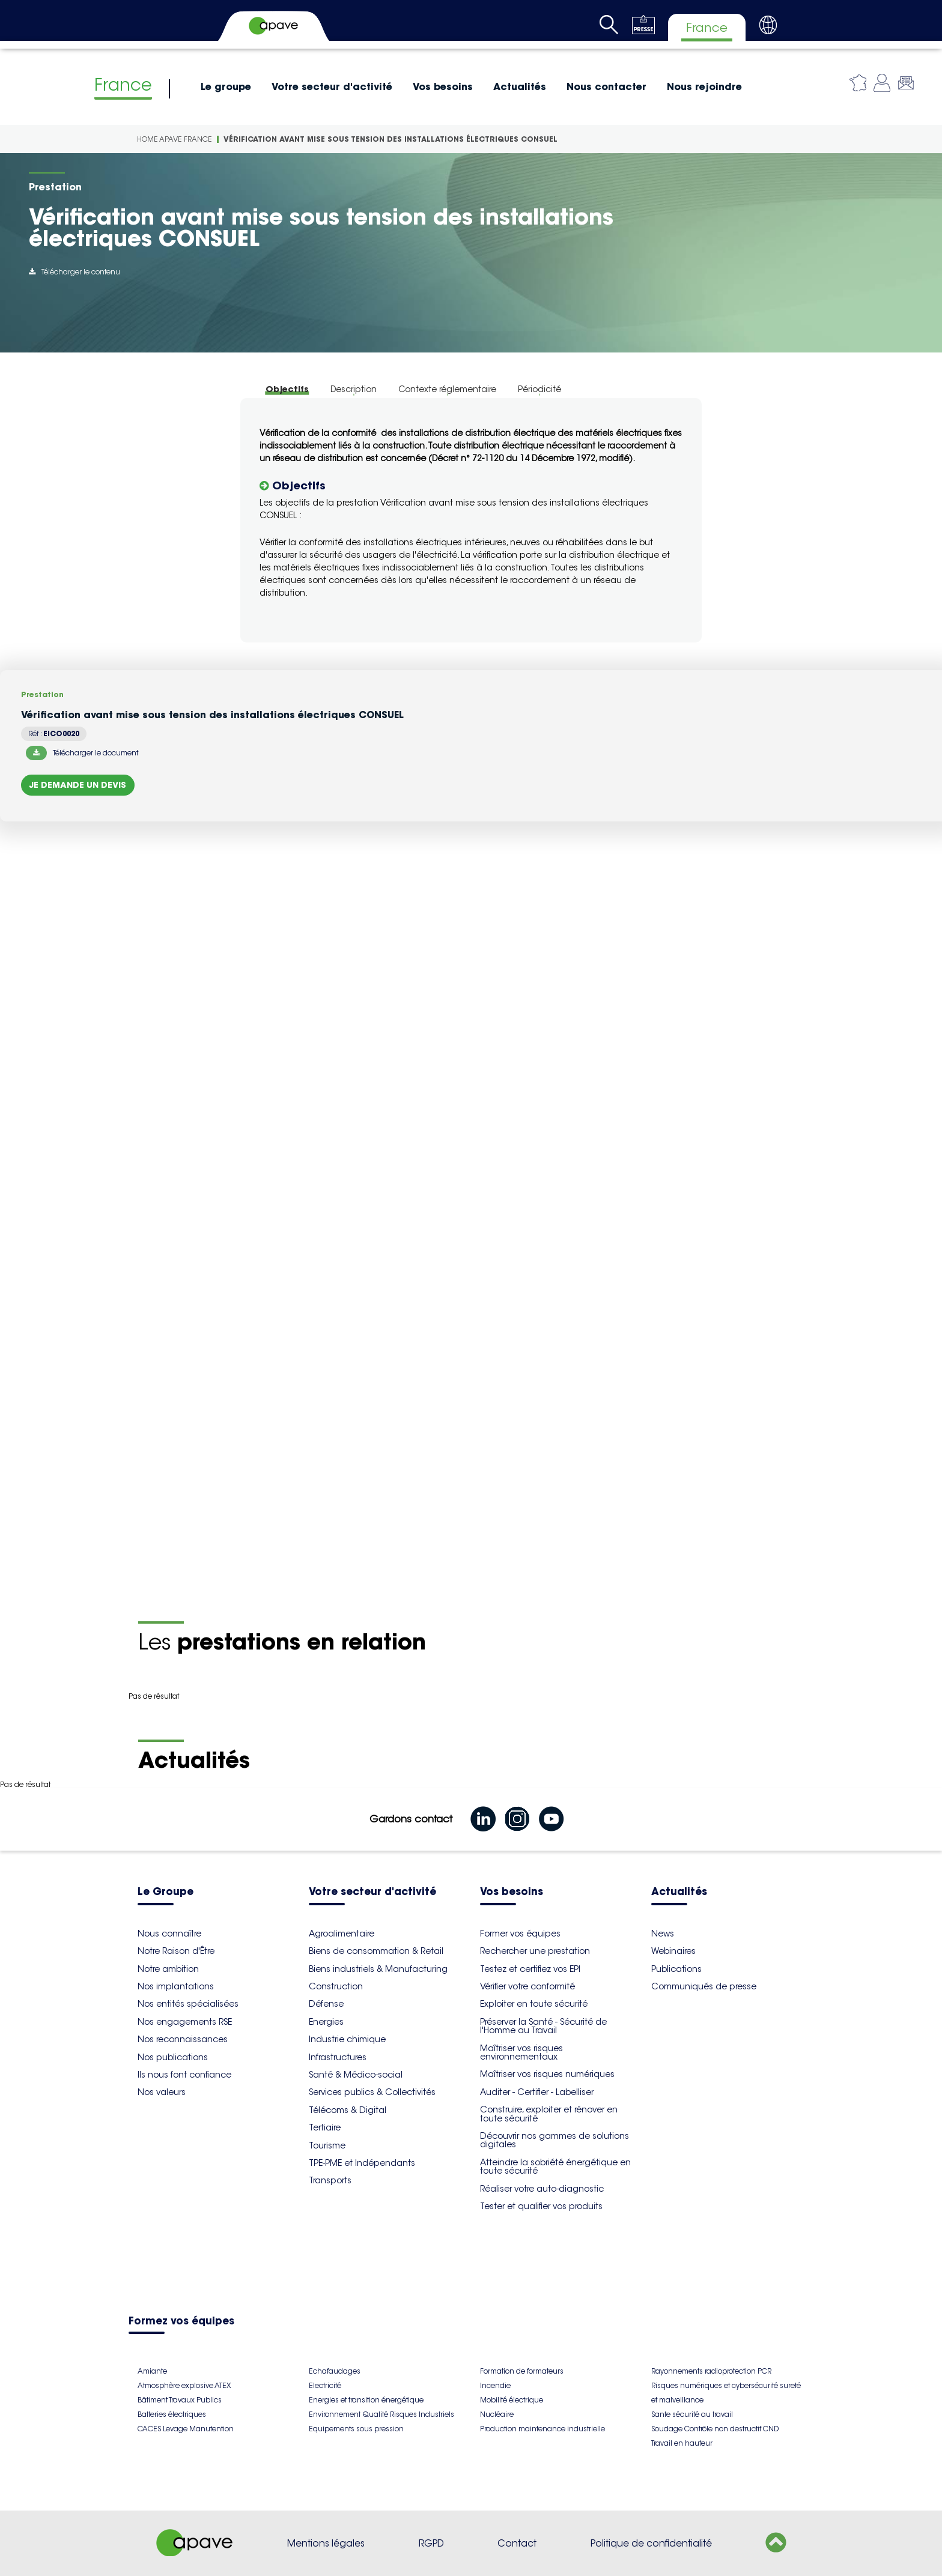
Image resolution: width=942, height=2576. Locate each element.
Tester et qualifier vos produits (541, 2206)
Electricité (325, 2385)
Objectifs (287, 389)
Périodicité (539, 389)
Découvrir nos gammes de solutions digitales (554, 2140)
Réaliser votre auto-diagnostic (542, 2188)
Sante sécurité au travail (692, 2414)
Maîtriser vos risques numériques (547, 2074)
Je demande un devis (77, 784)
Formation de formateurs (522, 2370)
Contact (516, 2543)
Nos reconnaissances (183, 2039)
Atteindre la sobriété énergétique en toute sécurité (555, 2166)
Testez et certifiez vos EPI (530, 1969)
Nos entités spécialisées (188, 2003)
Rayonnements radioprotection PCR (711, 2370)
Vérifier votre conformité (527, 1986)
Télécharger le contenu (74, 271)
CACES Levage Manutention (186, 2428)
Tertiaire (325, 2127)
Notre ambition (168, 1969)
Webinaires (673, 1951)
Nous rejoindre (704, 86)
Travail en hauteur (682, 2443)
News (662, 1933)
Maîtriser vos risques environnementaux (521, 2052)
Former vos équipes (520, 1933)
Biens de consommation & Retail (376, 1951)
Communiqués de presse (703, 1986)
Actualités (519, 86)
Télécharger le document (82, 753)
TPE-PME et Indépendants (362, 2162)
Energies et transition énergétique (366, 2399)
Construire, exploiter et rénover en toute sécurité (549, 2113)
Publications (676, 1969)
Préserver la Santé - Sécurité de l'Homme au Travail (543, 2026)
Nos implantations (176, 1986)
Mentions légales (326, 2543)
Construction (336, 1986)
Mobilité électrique (511, 2399)
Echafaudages (334, 2370)
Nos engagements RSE (185, 2021)
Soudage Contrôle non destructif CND (715, 2428)
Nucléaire (497, 2414)
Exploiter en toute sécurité (534, 2003)
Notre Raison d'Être (176, 1951)
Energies (326, 2021)
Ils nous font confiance (184, 2074)
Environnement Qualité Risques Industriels (381, 2414)
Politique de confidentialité (651, 2543)
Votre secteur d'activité (332, 86)
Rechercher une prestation (535, 1951)
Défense (326, 2003)
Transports (330, 2180)
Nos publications (173, 2057)
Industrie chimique (347, 2039)
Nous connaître (169, 1933)
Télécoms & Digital (347, 2110)
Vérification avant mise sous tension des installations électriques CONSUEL (390, 139)
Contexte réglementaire (447, 389)
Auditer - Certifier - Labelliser (537, 2092)
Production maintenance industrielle (542, 2428)
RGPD (431, 2543)
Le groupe (226, 86)
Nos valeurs (162, 2092)
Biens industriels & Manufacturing (378, 1969)
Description (353, 389)
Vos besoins (443, 86)
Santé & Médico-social (356, 2074)
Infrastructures (337, 2057)
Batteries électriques (172, 2414)
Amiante (152, 2370)
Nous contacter (606, 86)
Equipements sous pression (356, 2428)
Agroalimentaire (341, 1933)
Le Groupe (165, 1892)
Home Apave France (174, 139)
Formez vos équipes (181, 2321)
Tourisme (327, 2145)
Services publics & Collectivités (372, 2092)
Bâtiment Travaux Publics (180, 2399)
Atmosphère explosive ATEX (184, 2385)
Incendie (495, 2385)
